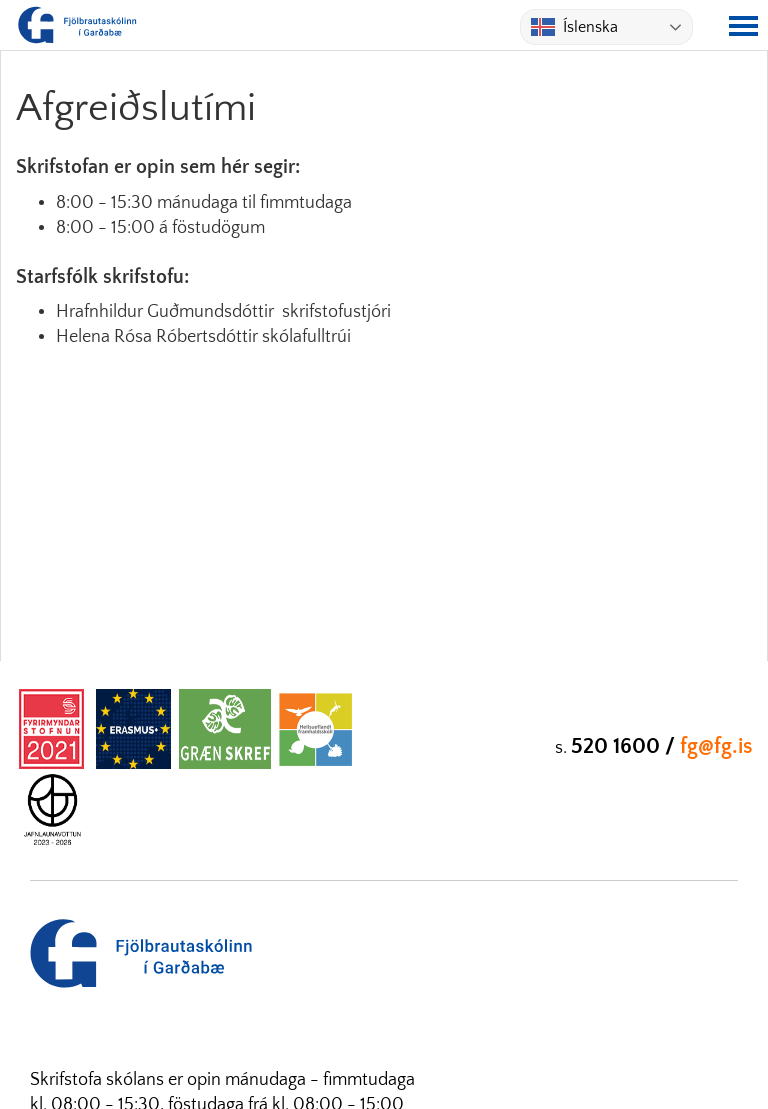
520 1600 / (625, 746)
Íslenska (574, 27)
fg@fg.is (716, 746)
